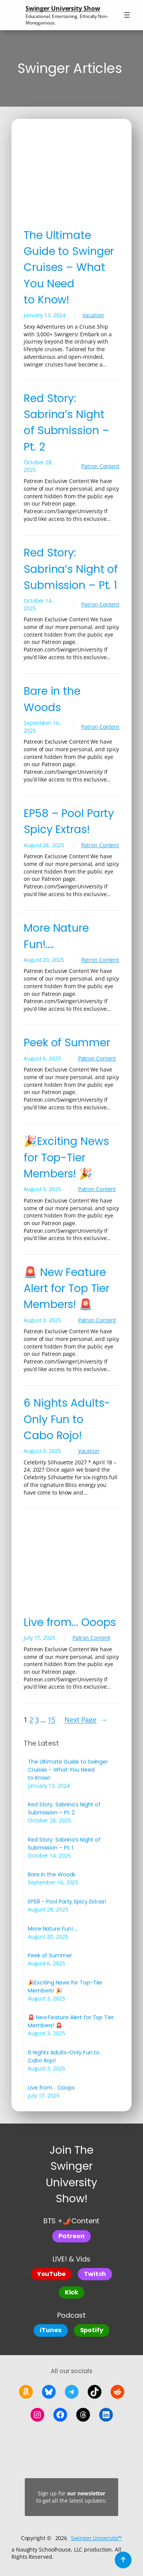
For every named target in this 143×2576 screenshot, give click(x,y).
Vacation (93, 315)
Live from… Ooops (70, 1622)
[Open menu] (127, 14)
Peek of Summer (67, 1042)
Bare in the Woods (52, 699)
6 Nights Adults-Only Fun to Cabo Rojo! (67, 1419)
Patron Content (100, 466)
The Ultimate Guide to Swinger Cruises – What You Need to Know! (69, 267)
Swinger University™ (96, 2538)
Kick (72, 2292)
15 (51, 1719)
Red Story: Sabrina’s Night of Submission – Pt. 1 (71, 569)
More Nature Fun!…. (56, 936)
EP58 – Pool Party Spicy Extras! (69, 821)
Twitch (95, 2274)
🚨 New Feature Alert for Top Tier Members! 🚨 (66, 1288)
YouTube (51, 2274)
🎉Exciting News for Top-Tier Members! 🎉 (66, 1157)
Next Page (85, 1720)
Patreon (71, 2236)
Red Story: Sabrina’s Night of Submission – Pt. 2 (66, 422)
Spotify (91, 2330)
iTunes (50, 2330)
